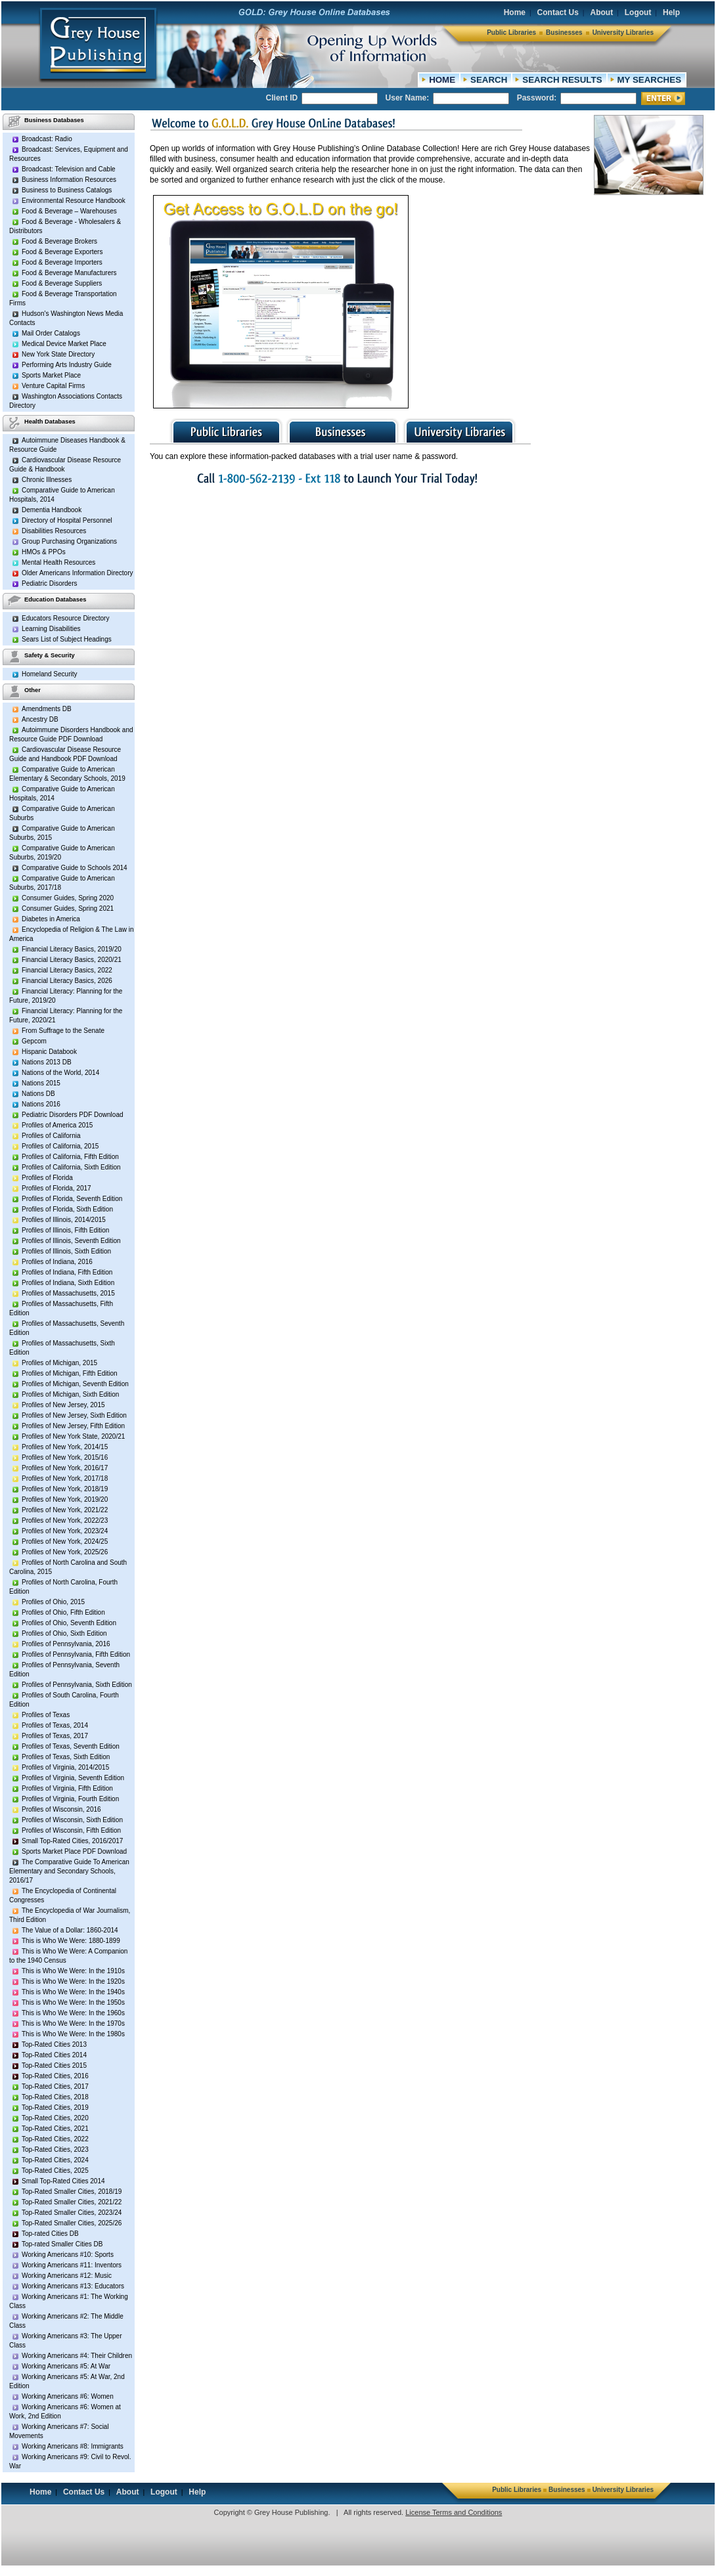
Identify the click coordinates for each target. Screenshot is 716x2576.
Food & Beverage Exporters (62, 251)
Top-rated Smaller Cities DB (62, 2244)
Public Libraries (511, 32)
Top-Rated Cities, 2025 (55, 2170)
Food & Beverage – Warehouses (69, 211)
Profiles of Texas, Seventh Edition (71, 1746)
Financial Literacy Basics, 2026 (67, 980)
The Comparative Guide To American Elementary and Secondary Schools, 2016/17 (69, 1871)
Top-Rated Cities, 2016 (55, 2076)
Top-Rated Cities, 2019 (55, 2107)
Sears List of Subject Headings (67, 639)
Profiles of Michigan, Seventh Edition (75, 1383)
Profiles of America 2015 (57, 1125)
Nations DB (38, 1093)
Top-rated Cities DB (50, 2233)
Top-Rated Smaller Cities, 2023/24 (72, 2212)
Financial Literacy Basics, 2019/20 (72, 949)
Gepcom (34, 1041)
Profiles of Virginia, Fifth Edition (67, 1788)
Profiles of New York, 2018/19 (65, 1489)
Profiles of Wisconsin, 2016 (61, 1809)
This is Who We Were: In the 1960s (73, 2013)
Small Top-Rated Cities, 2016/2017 (72, 1841)
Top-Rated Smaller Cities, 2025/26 (72, 2223)
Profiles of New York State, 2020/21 (73, 1436)
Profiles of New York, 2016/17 (65, 1468)
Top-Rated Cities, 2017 (55, 2086)
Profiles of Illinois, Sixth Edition (66, 1251)
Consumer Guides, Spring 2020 (68, 898)
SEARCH (488, 80)
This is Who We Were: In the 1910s (73, 1971)
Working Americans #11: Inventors (72, 2265)
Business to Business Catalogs (67, 190)
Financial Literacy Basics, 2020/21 (72, 959)
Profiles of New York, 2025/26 (65, 1552)
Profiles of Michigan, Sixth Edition (70, 1394)
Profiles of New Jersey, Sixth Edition (74, 1415)
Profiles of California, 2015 (60, 1146)
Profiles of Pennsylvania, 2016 (66, 1644)
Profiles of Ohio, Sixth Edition (64, 1633)
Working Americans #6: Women (68, 2396)
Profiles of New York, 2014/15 (65, 1447)
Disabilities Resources (54, 531)
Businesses (564, 32)
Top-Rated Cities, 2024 (55, 2160)
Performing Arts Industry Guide (67, 364)
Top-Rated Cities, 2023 (55, 2149)
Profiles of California (51, 1135)
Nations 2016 (41, 1104)
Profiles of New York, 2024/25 (65, 1541)
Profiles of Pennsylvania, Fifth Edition (76, 1654)
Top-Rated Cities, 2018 (55, 2097)
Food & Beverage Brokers (59, 241)
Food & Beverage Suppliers (62, 283)
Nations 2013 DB (47, 1062)
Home (515, 12)
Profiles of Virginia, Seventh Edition (73, 1777)
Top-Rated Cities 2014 (54, 2055)
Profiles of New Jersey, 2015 (63, 1404)
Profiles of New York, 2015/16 (65, 1457)
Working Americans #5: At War (66, 2366)
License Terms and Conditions (453, 2512)
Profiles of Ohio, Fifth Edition (63, 1612)
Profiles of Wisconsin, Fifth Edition (71, 1830)
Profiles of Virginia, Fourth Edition (70, 1798)
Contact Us (558, 12)
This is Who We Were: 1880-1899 (71, 1940)
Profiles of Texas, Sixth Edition (66, 1756)
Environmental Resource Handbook (73, 200)
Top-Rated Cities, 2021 (55, 2128)
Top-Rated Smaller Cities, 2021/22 (72, 2202)
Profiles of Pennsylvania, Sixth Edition (77, 1684)
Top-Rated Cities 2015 (54, 2065)
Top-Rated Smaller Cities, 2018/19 (72, 2191)
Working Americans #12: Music (67, 2275)
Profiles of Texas (46, 1714)
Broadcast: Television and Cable (69, 169)
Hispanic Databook (49, 1051)
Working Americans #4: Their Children (77, 2355)
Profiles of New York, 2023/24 (65, 1531)
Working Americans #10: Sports (68, 2254)
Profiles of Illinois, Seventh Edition (71, 1240)
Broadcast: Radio (47, 138)
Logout (638, 12)
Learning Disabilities (51, 628)
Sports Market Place (51, 375)
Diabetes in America (51, 919)
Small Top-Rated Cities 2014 (63, 2181)
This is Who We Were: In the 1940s (73, 1992)
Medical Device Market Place (64, 343)
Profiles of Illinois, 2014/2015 (64, 1219)
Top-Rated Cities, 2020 (55, 2118)
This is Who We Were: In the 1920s (73, 1981)
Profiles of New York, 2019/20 (65, 1499)
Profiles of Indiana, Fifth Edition (67, 1272)
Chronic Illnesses (47, 479)
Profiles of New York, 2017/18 (65, 1478)
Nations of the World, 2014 (60, 1072)
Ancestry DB (40, 719)
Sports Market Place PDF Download (74, 1851)
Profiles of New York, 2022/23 (65, 1520)
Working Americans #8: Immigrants (72, 2446)
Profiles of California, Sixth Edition (71, 1167)
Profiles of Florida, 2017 (56, 1188)
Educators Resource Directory (65, 618)
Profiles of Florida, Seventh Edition (72, 1198)
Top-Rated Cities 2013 (54, 2044)
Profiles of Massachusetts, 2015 (68, 1293)
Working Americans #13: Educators (73, 2286)
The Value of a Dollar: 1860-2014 (70, 1930)
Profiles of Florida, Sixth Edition (67, 1209)
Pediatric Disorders (49, 583)
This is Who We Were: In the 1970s (73, 2023)
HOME (442, 80)
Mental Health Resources (58, 562)
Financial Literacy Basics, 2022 (67, 970)
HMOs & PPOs (44, 552)
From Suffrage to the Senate (63, 1030)
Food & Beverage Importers (62, 262)
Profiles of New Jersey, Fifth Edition (73, 1426)
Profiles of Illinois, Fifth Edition (65, 1230)
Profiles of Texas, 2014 (55, 1725)
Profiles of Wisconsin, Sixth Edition (72, 1819)
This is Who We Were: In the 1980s (73, 2034)
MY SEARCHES (649, 80)
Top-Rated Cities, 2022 (55, 2139)
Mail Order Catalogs (51, 333)
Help (671, 12)
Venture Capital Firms (53, 385)
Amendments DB (47, 708)
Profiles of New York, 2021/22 (65, 1510)
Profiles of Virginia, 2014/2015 (65, 1767)
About (602, 12)
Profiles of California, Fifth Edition (70, 1156)
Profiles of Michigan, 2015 (59, 1362)
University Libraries (623, 32)
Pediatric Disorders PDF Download (72, 1114)
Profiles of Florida (47, 1177)
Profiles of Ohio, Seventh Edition (69, 1622)
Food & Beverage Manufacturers (69, 272)
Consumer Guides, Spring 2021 (68, 908)
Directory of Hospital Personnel (67, 520)
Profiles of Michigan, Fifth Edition (70, 1373)
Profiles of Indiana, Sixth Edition (68, 1282)
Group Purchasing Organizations (69, 541)
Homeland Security (49, 674)
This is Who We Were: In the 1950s (73, 2002)
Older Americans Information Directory (77, 573)
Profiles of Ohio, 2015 (53, 1601)
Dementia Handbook (51, 509)
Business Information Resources (69, 179)
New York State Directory (58, 354)
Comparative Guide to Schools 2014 (74, 867)
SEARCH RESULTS (562, 80)
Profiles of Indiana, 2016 (57, 1261)
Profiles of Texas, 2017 (55, 1735)
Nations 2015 (41, 1083)
